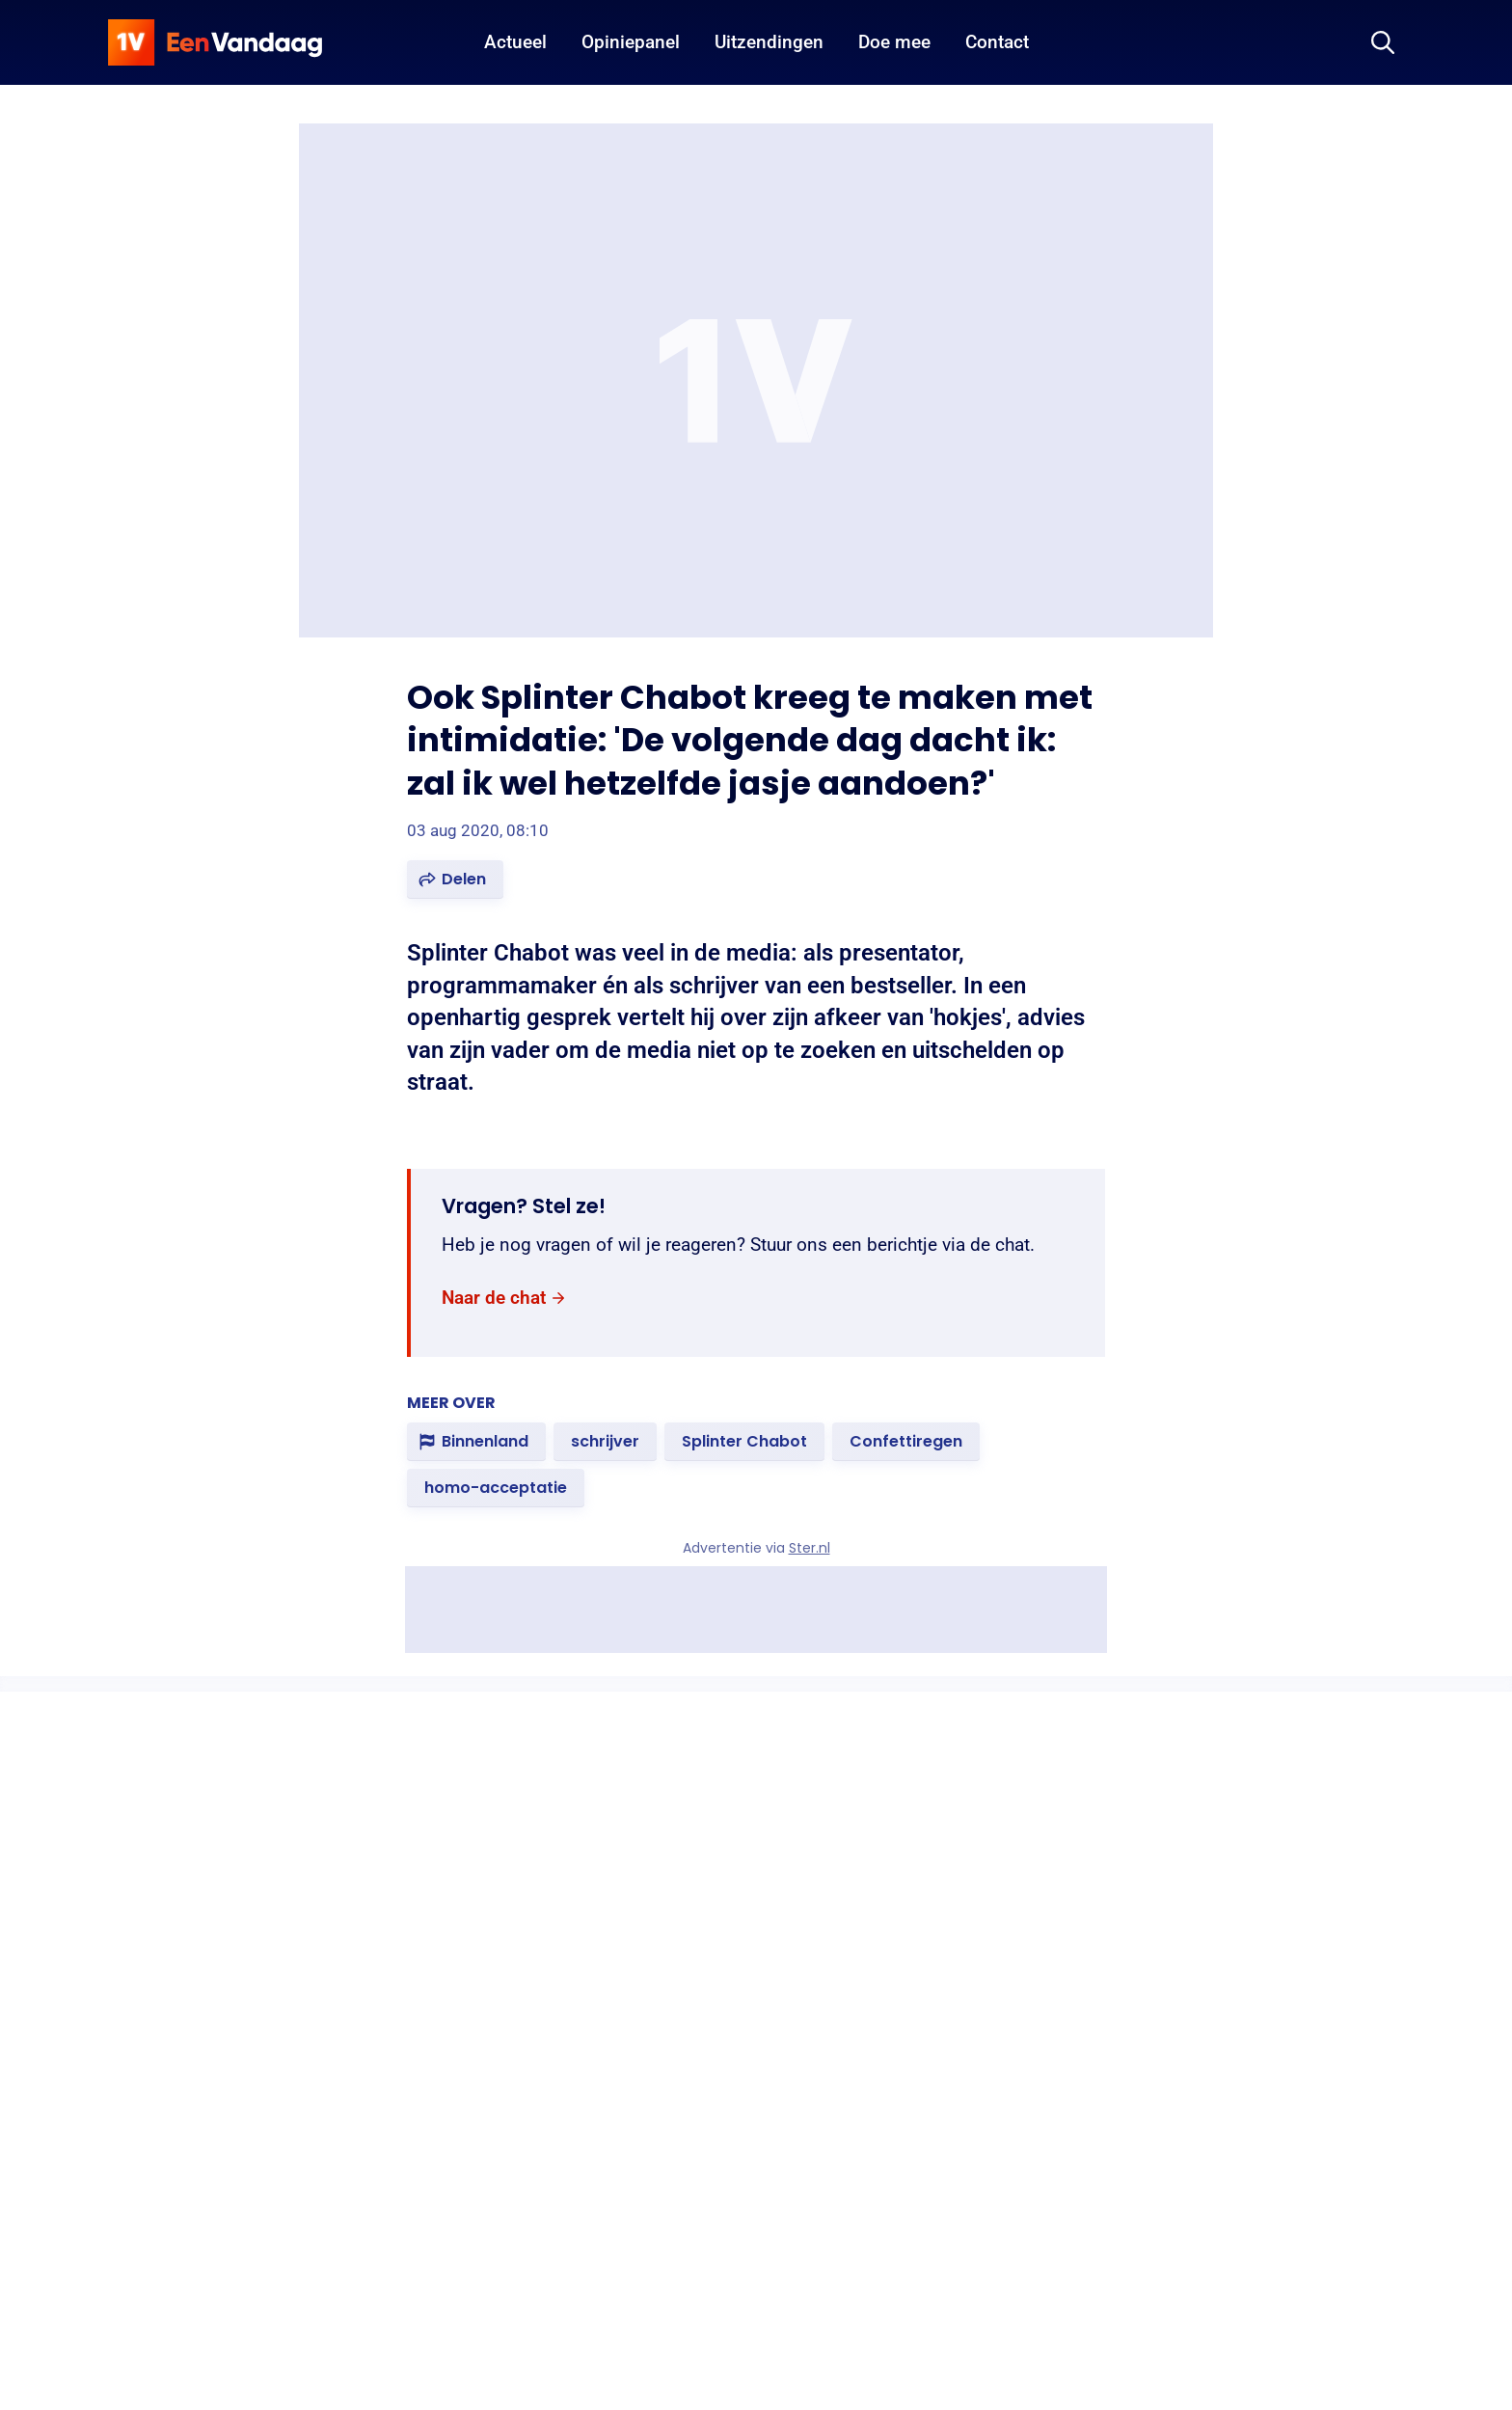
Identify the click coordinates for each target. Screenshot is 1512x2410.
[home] (215, 42)
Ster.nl (809, 1547)
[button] (455, 879)
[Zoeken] (1383, 42)
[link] (504, 1298)
